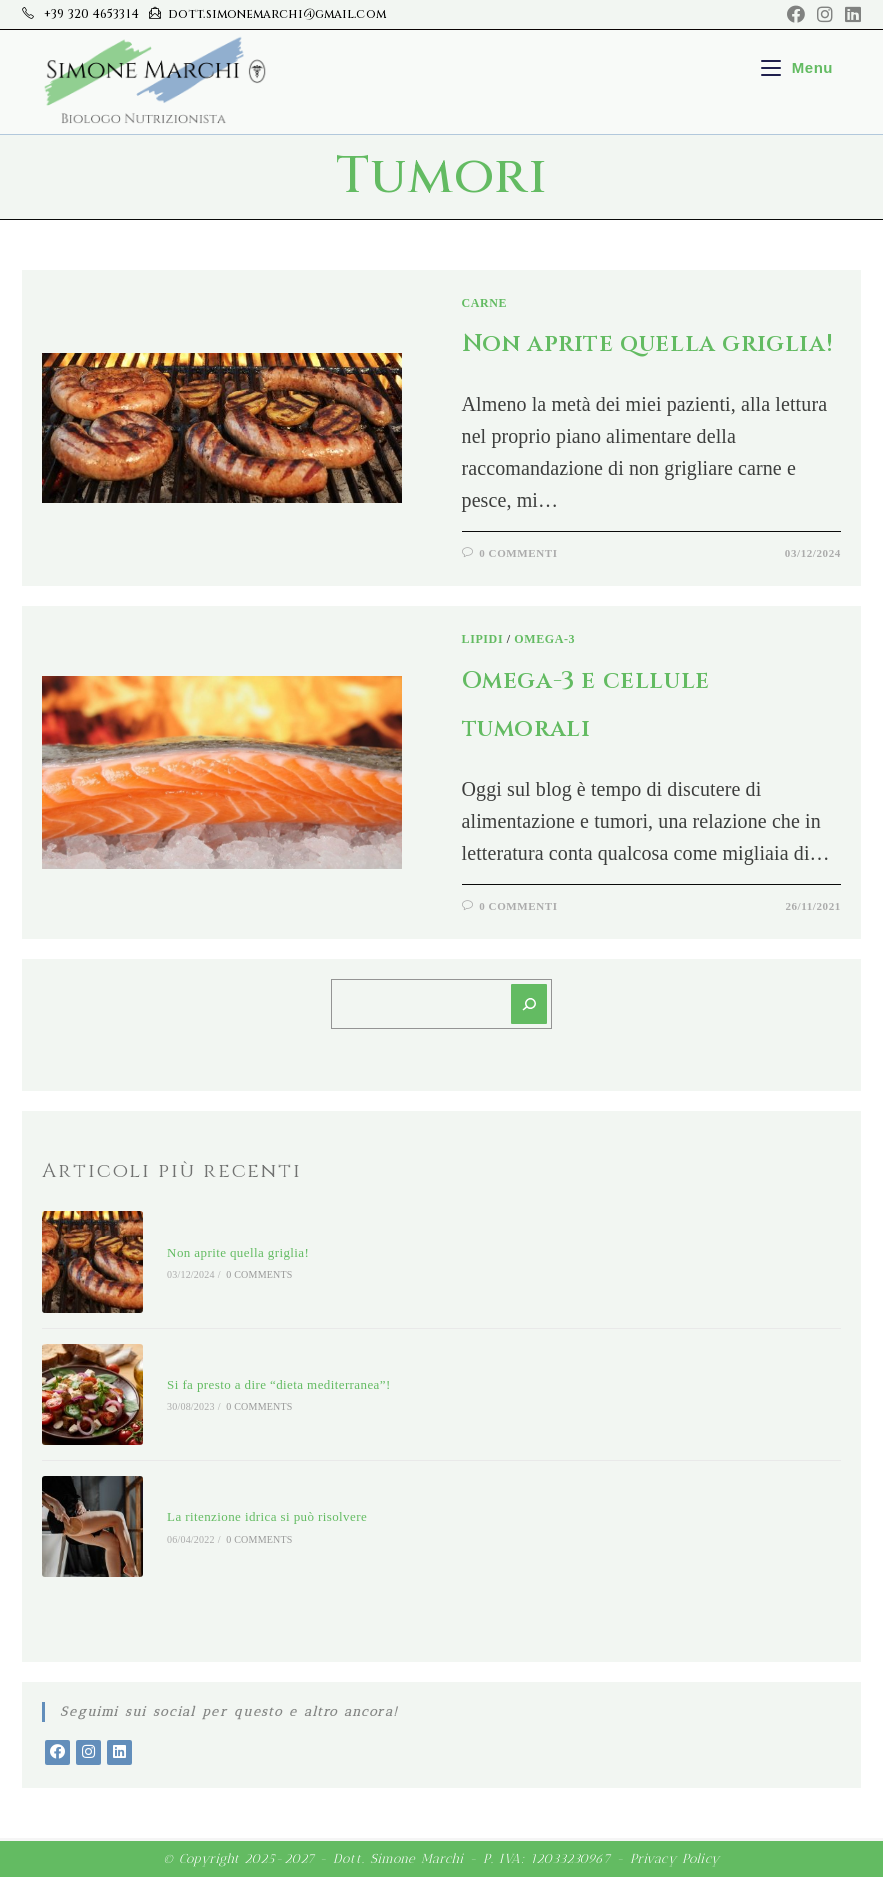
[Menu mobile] (797, 67)
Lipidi (483, 639)
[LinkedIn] (119, 1752)
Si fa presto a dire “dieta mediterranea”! (279, 1384)
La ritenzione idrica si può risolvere (267, 1516)
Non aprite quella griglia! (648, 344)
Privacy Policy (675, 1858)
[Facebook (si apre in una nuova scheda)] (796, 15)
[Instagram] (88, 1752)
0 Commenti (518, 553)
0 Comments (259, 1274)
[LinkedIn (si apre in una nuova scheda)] (850, 15)
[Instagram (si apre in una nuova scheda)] (825, 15)
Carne (485, 303)
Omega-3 (544, 639)
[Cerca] (529, 1004)
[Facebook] (57, 1752)
